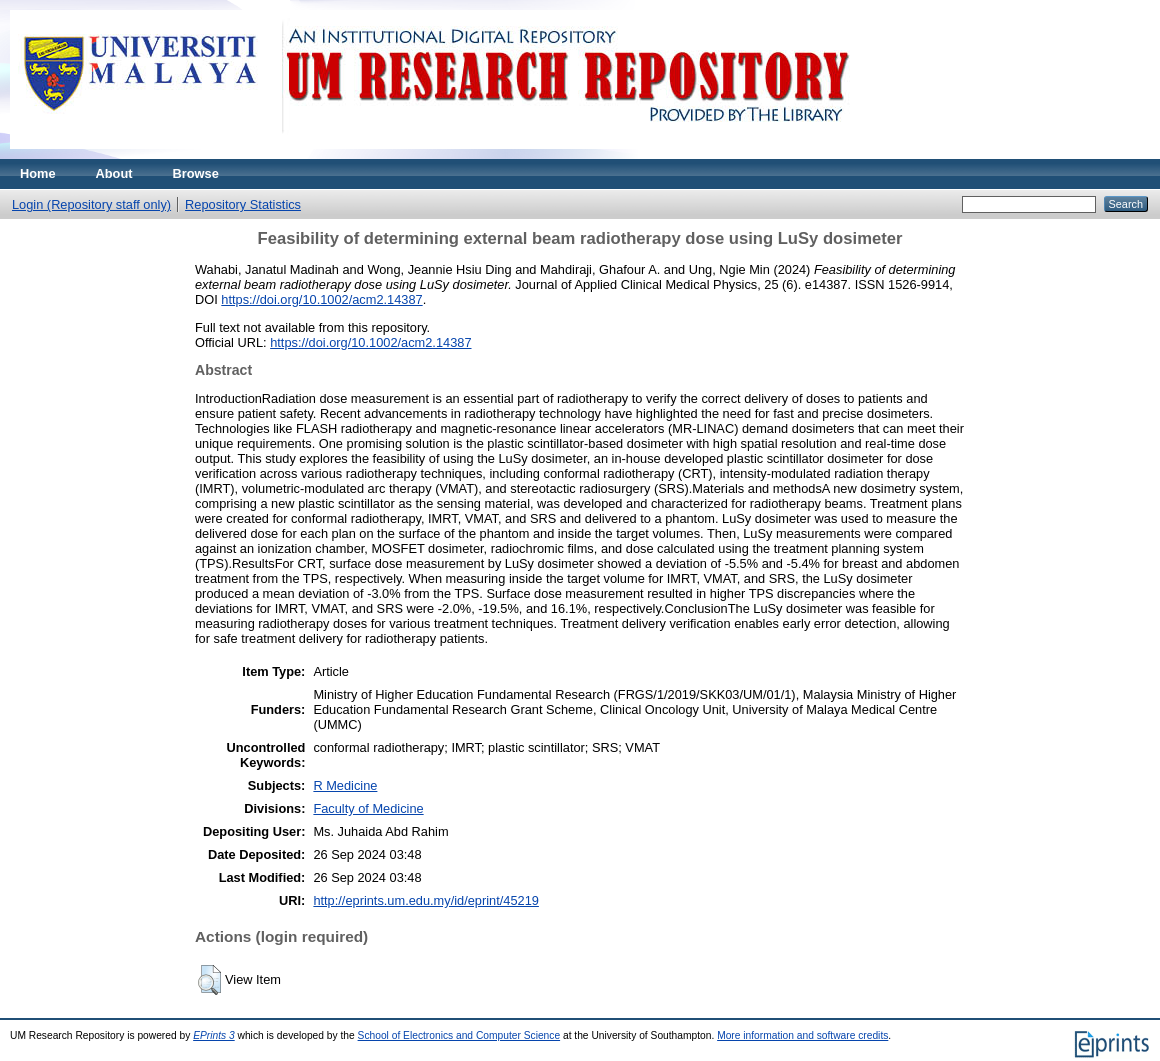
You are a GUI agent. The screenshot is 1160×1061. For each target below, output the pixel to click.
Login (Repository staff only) (91, 204)
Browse (196, 173)
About (114, 173)
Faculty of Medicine (368, 808)
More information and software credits (802, 1035)
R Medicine (345, 785)
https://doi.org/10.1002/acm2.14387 (321, 299)
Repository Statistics (243, 204)
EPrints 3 (214, 1035)
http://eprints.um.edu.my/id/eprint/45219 (426, 900)
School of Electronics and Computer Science (459, 1035)
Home (38, 173)
